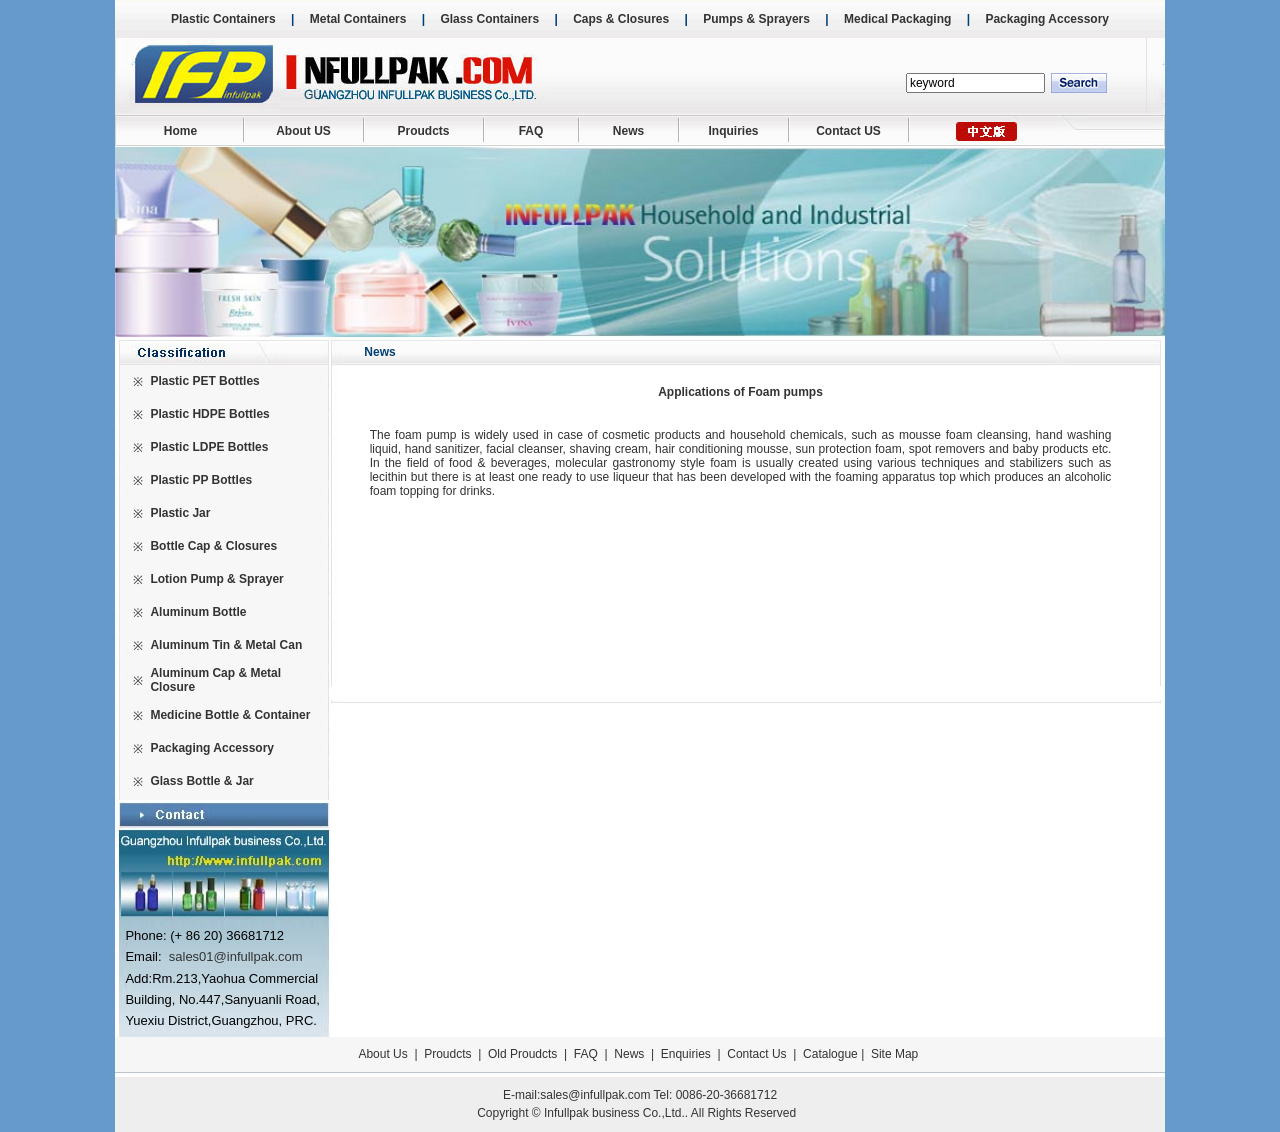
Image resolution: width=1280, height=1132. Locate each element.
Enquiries (683, 1054)
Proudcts (423, 131)
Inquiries (733, 131)
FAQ (531, 131)
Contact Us (756, 1054)
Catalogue (830, 1054)
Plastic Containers (223, 19)
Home (180, 131)
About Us (382, 1054)
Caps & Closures (621, 19)
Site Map (894, 1054)
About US (303, 131)
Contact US (848, 131)
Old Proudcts (522, 1054)
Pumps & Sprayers (756, 19)
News (628, 131)
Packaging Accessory (1047, 19)
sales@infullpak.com (595, 1095)
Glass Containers (489, 19)
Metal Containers (358, 19)
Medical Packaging (897, 19)
